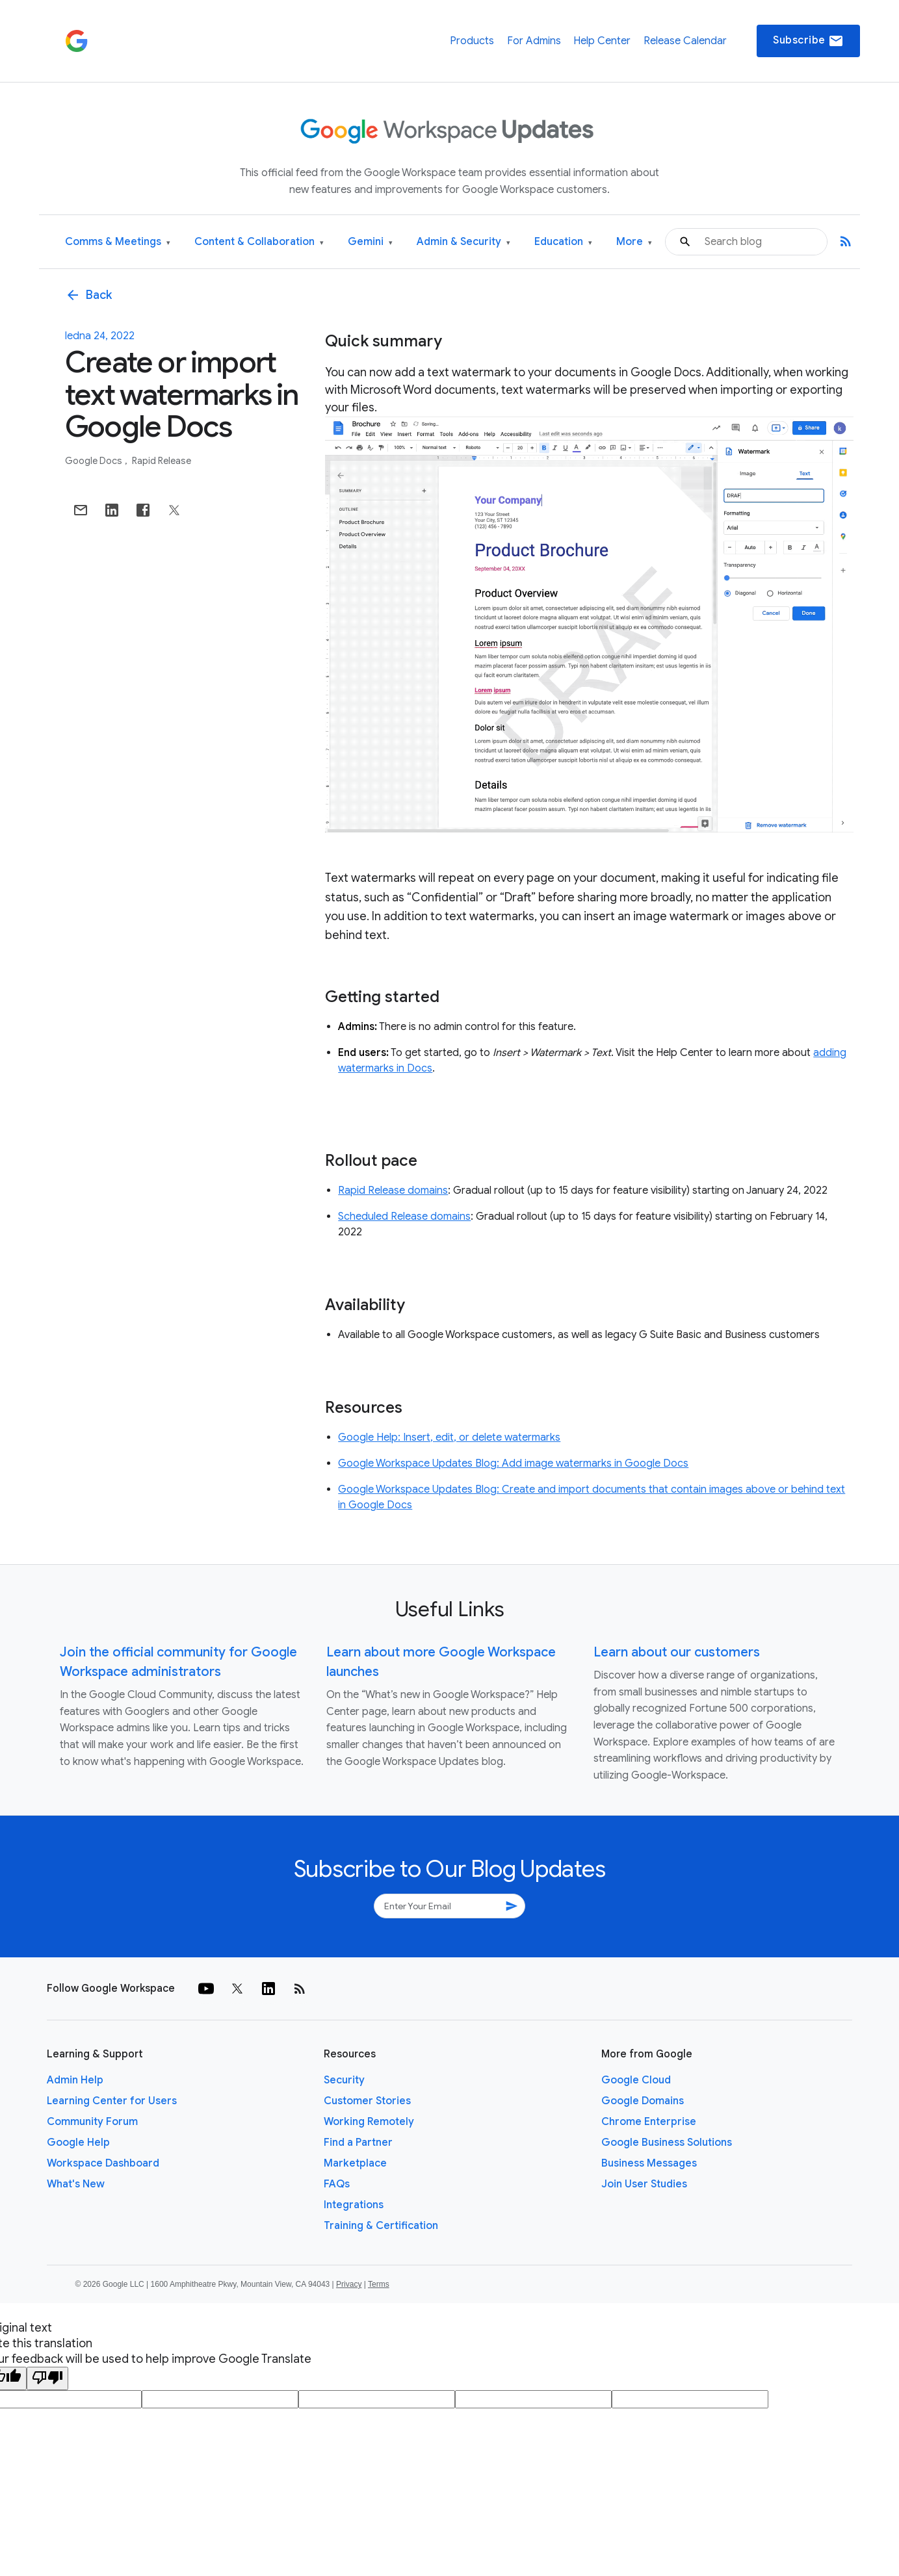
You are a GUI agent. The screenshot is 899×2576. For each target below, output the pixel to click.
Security (344, 2080)
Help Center (602, 40)
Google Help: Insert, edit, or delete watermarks (449, 1437)
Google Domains (642, 2100)
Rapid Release (161, 461)
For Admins (534, 40)
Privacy (348, 2284)
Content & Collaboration (259, 242)
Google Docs (94, 461)
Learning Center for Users (112, 2100)
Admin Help (75, 2080)
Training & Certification (381, 2225)
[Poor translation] (47, 2378)
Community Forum (92, 2121)
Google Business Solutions (666, 2142)
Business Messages (649, 2163)
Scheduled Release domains (404, 1216)
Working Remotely (369, 2121)
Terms (378, 2284)
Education (563, 242)
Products (472, 40)
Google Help (78, 2142)
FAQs (337, 2184)
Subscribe (808, 41)
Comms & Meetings (117, 242)
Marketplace (355, 2163)
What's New (76, 2184)
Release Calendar (685, 40)
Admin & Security (463, 242)
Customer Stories (367, 2100)
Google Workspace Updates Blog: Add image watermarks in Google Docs (513, 1463)
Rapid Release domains (393, 1190)
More (634, 242)
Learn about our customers (676, 1652)
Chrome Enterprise (648, 2121)
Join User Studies (644, 2184)
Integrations (354, 2204)
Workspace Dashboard (103, 2163)
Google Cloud (636, 2080)
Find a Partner (358, 2142)
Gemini (370, 242)
